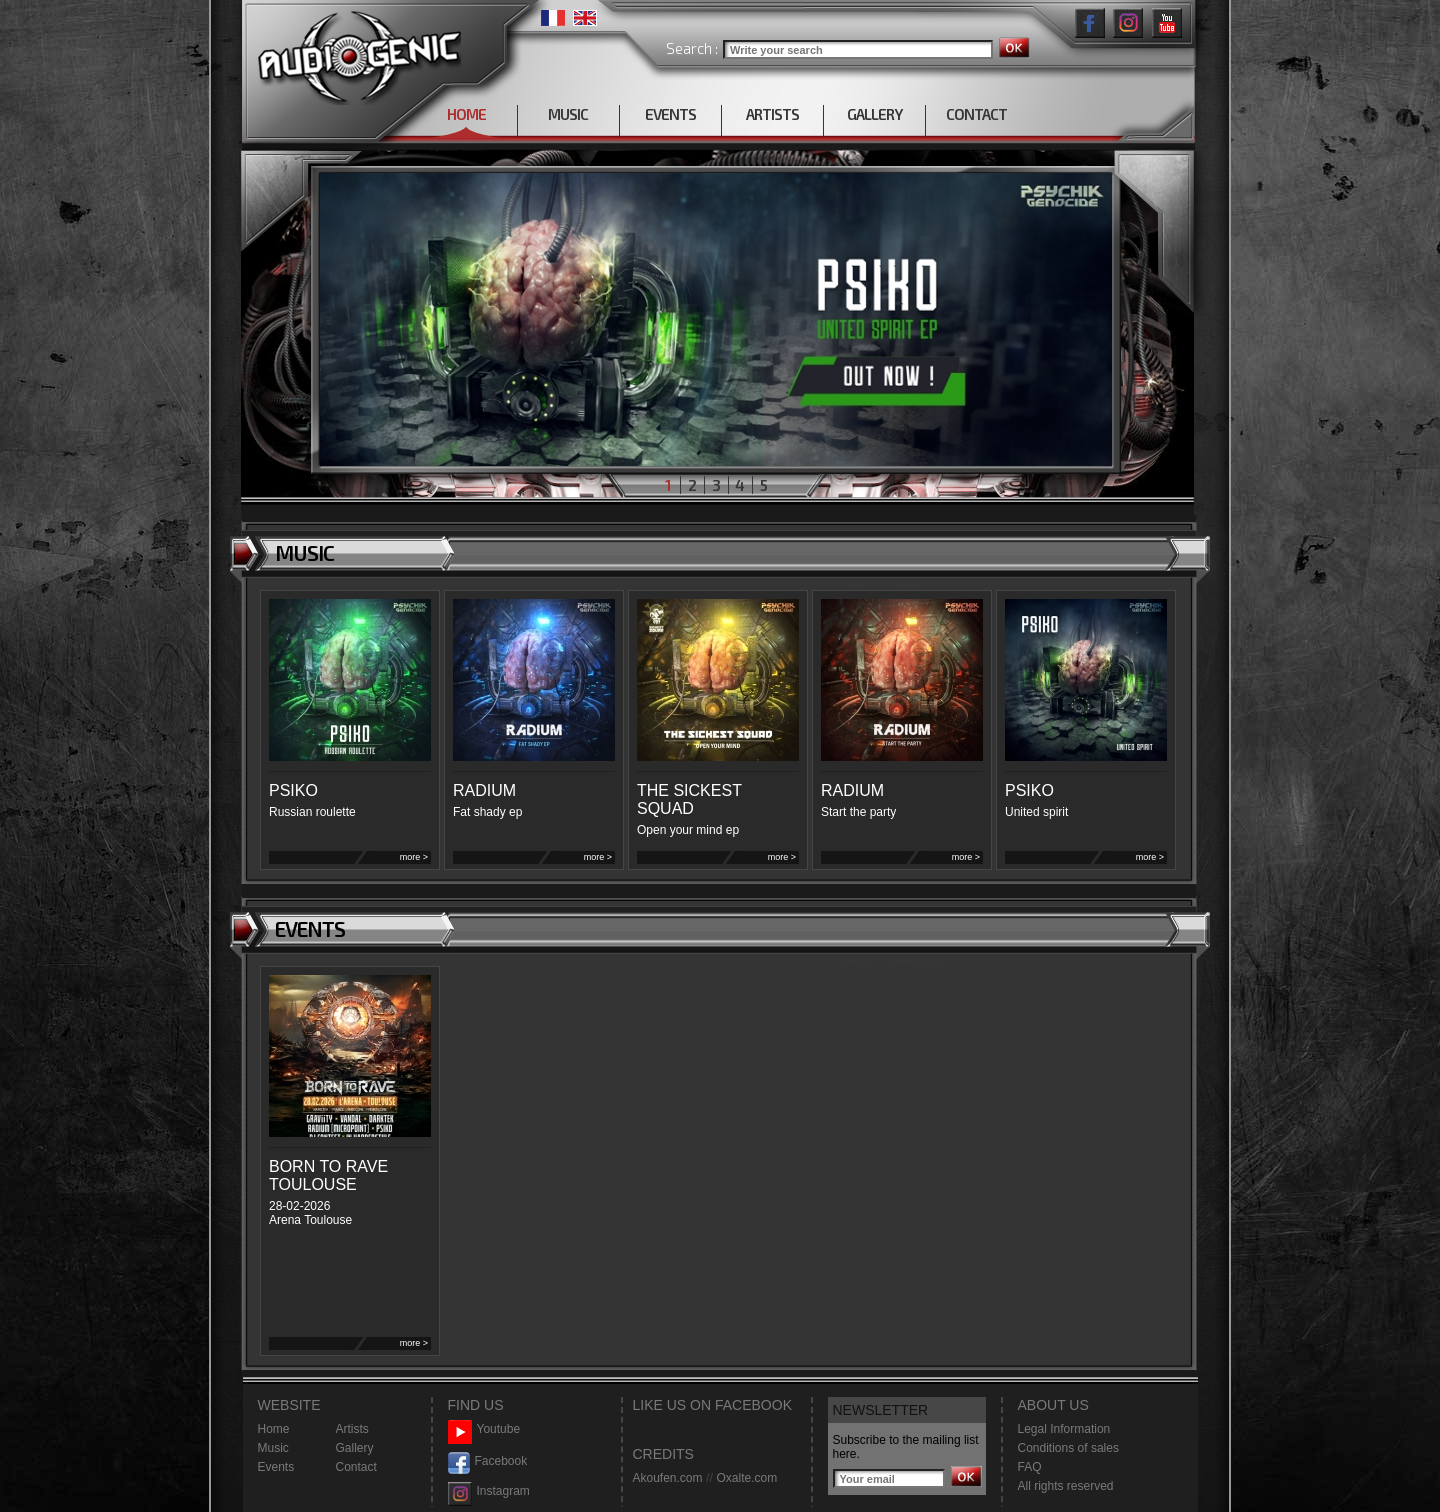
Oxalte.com (746, 1478)
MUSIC (568, 114)
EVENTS (670, 114)
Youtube (484, 1429)
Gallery (355, 1448)
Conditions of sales (1068, 1448)
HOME (466, 114)
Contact (356, 1467)
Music (273, 1448)
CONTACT (976, 114)
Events (276, 1467)
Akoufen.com (668, 1478)
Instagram (489, 1491)
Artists (352, 1429)
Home (274, 1429)
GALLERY (874, 114)
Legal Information (1064, 1429)
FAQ (1030, 1467)
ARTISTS (772, 114)
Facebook (488, 1461)
